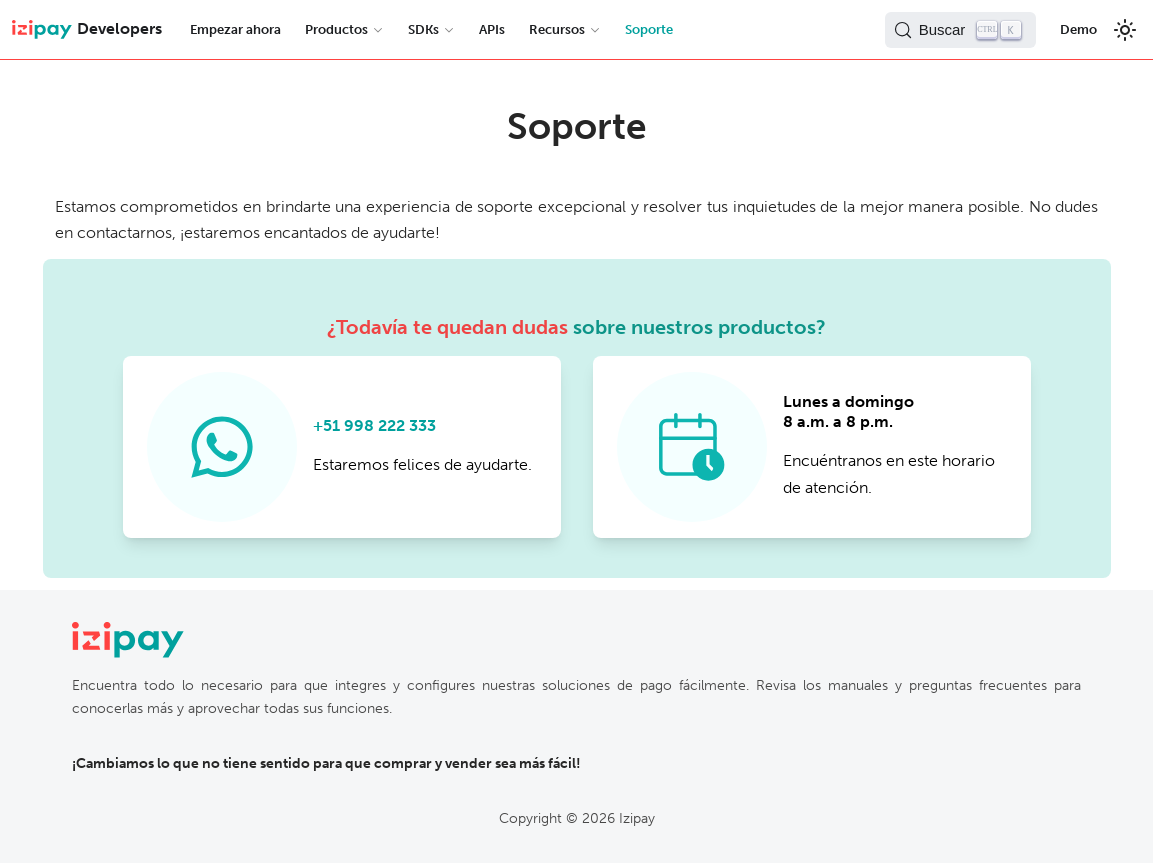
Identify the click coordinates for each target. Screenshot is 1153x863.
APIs (492, 29)
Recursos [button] (557, 29)
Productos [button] (336, 29)
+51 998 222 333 (374, 425)
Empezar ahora (235, 29)
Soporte (649, 29)
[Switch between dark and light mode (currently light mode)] (1125, 30)
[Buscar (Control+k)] (960, 30)
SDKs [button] (423, 29)
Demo (1078, 29)
